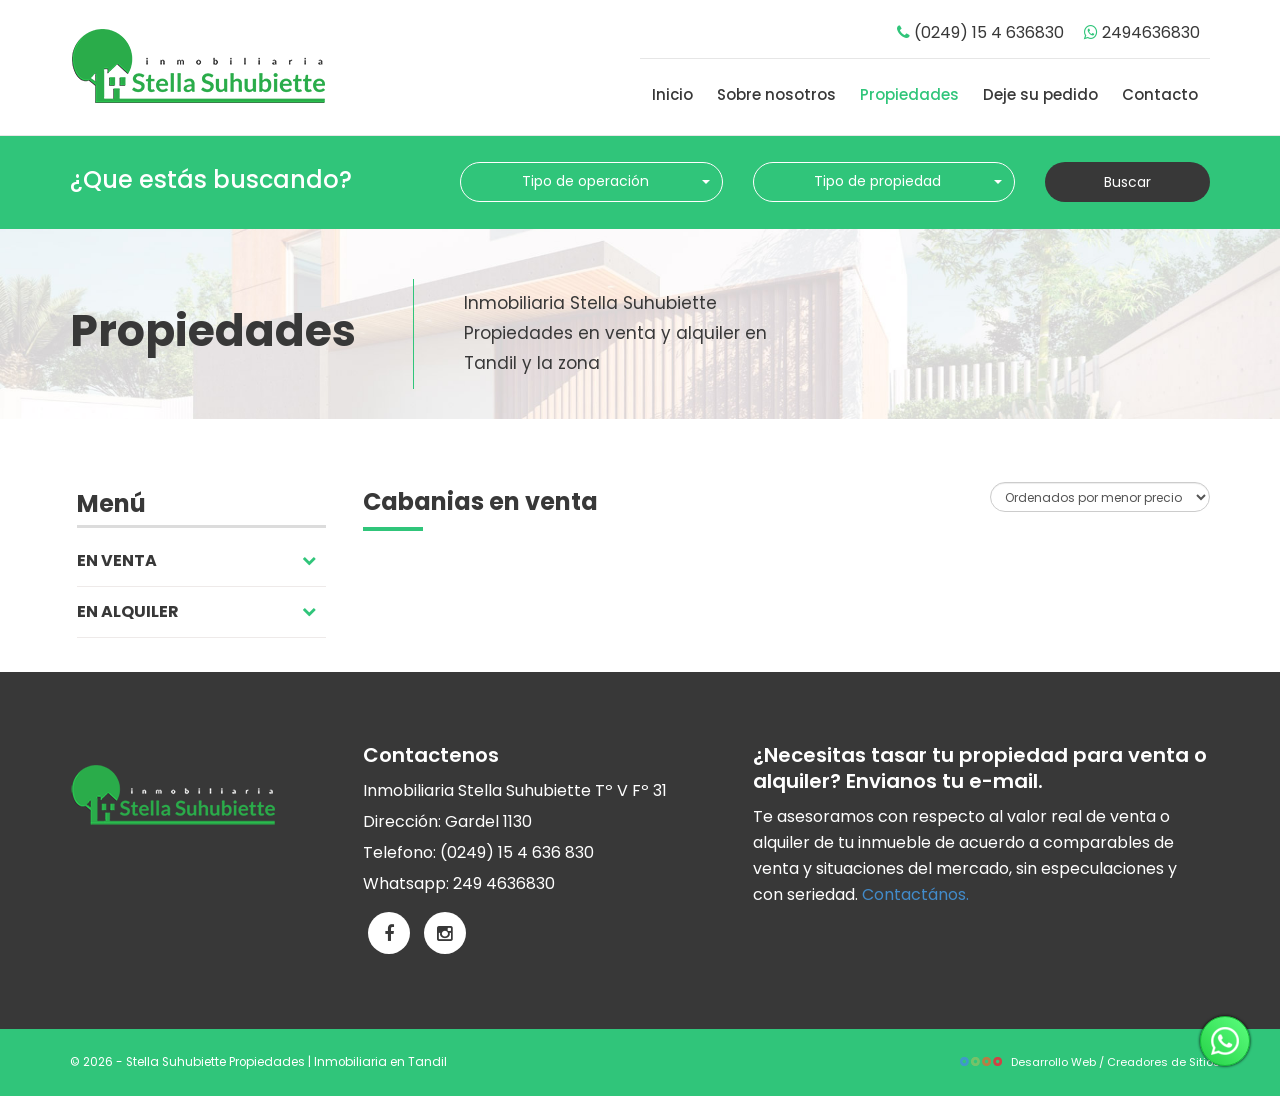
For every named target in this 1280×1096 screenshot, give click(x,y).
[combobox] (591, 182)
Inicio (672, 94)
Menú (111, 503)
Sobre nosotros (776, 94)
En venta (196, 560)
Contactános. (915, 894)
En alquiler (196, 611)
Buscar (1127, 182)
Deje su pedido (1040, 94)
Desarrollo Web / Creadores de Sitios (1089, 1062)
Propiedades (909, 94)
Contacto (1160, 94)
